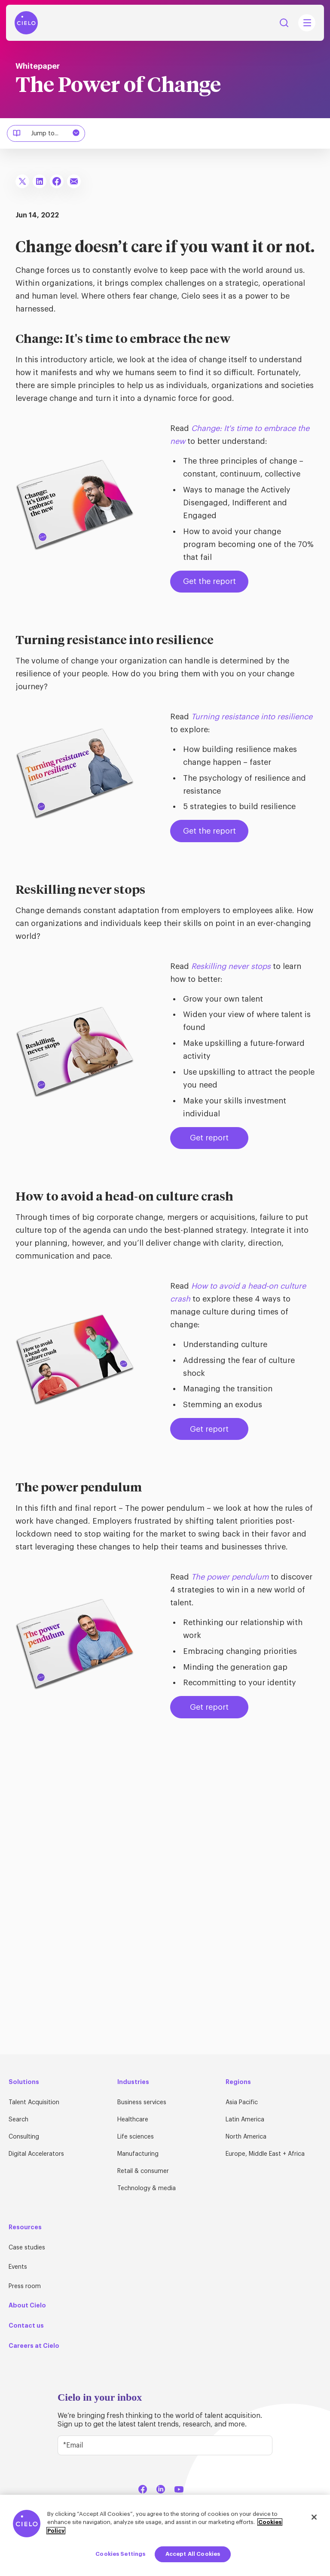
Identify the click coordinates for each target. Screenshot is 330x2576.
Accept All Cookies (192, 2554)
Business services (141, 2102)
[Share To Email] (74, 181)
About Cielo (27, 2305)
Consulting (24, 2137)
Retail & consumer (143, 2171)
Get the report (209, 581)
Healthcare (132, 2120)
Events (18, 2267)
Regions (238, 2082)
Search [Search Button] (284, 23)
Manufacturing (138, 2154)
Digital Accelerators (36, 2154)
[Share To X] (22, 181)
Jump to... (47, 133)
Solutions (24, 2082)
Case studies (27, 2248)
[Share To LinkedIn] (39, 181)
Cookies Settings (120, 2554)
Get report (209, 1138)
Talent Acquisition (34, 2102)
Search (18, 2120)
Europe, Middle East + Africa (265, 2154)
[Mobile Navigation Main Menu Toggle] (306, 22)
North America (246, 2137)
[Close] (314, 2517)
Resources (25, 2227)
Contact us (26, 2325)
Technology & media (146, 2188)
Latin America (245, 2120)
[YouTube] (179, 2487)
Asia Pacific (242, 2102)
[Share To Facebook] (57, 181)
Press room (25, 2286)
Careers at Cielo (34, 2346)
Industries (133, 2082)
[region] (165, 2535)
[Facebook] (143, 2487)
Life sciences (135, 2137)
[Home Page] (26, 22)
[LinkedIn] (161, 2487)
